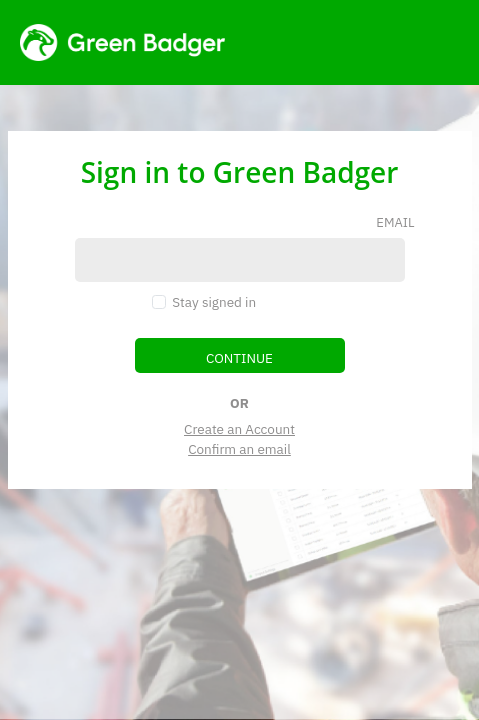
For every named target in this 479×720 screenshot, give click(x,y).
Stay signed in (214, 302)
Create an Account (239, 429)
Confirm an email (239, 449)
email (395, 222)
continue (239, 358)
